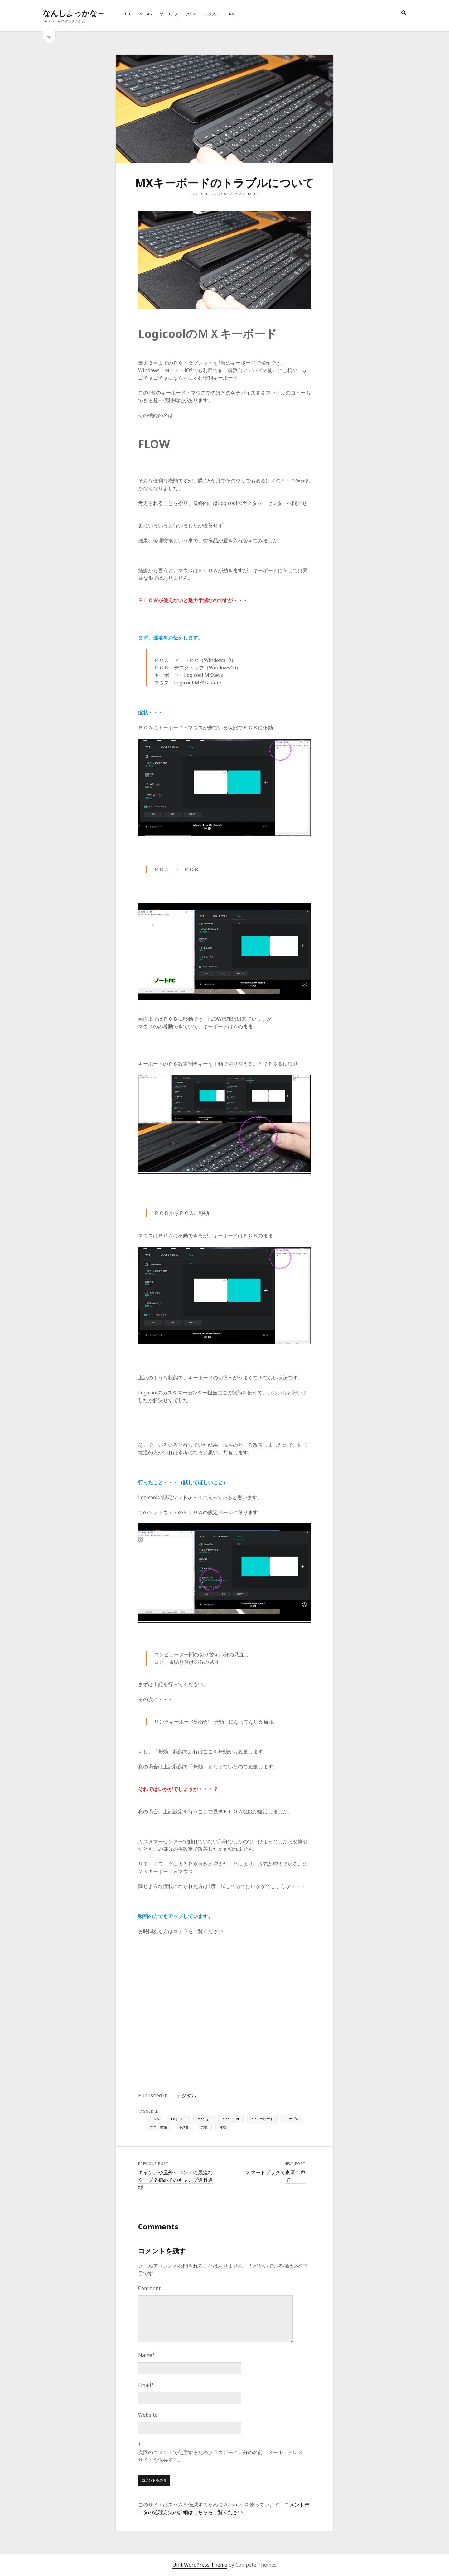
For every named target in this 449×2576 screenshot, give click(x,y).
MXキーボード (262, 2118)
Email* (146, 2385)
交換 (204, 2127)
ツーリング (169, 14)
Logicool (178, 2118)
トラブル (292, 2118)
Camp (231, 14)
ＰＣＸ (126, 14)
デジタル (211, 14)
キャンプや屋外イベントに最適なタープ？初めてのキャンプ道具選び (175, 2180)
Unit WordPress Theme (199, 2564)
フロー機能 (158, 2127)
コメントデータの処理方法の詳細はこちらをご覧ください (223, 2508)
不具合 (184, 2127)
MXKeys (203, 2118)
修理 (223, 2127)
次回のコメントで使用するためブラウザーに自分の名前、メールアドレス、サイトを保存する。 (223, 2456)
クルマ (191, 14)
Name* (146, 2355)
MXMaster (230, 2118)
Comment (149, 2288)
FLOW (154, 2118)
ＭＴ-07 (145, 14)
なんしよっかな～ (74, 13)
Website (147, 2414)
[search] (403, 13)
